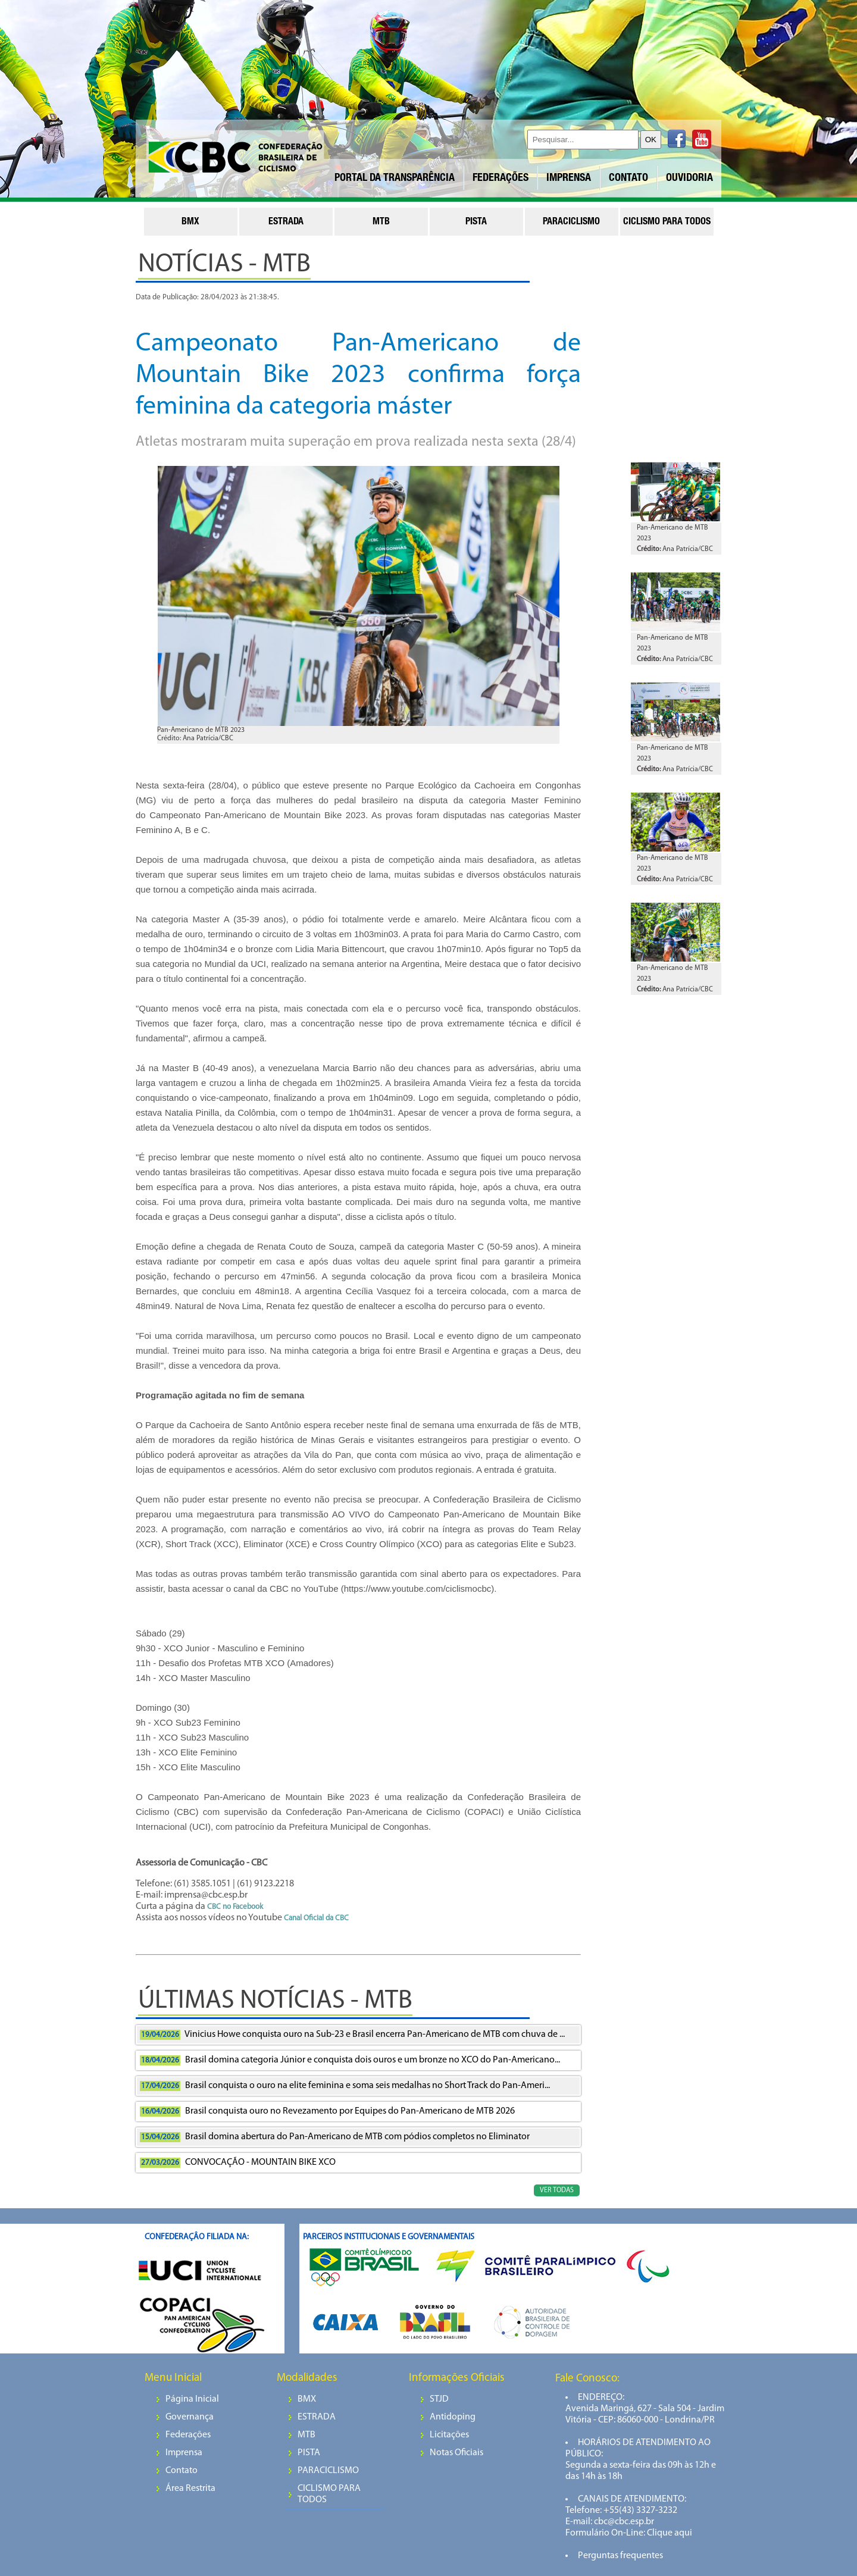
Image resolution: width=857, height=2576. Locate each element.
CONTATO (628, 178)
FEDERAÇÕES (500, 178)
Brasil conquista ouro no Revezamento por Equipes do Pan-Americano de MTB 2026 (327, 2112)
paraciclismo (571, 222)
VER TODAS (557, 2190)
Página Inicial (192, 2399)
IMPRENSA (568, 178)
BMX (307, 2399)
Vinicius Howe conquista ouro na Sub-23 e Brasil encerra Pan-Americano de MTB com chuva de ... (352, 2035)
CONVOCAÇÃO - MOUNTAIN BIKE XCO (238, 2163)
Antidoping (453, 2417)
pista (476, 222)
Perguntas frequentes (620, 2556)
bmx (190, 222)
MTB (306, 2435)
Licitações (449, 2435)
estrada (286, 222)
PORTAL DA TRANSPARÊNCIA (394, 178)
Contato (181, 2470)
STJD (439, 2399)
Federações (188, 2435)
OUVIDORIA (689, 178)
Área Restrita (190, 2488)
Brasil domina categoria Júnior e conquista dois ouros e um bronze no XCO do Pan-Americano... (350, 2060)
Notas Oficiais (456, 2453)
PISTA (309, 2453)
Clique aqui (668, 2533)
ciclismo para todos (667, 222)
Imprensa (183, 2453)
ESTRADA (317, 2417)
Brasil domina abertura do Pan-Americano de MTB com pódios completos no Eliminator (335, 2137)
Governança (189, 2417)
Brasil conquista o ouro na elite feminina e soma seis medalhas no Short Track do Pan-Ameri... (345, 2086)
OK (650, 139)
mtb (381, 222)
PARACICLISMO (328, 2470)
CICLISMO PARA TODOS (329, 2494)
